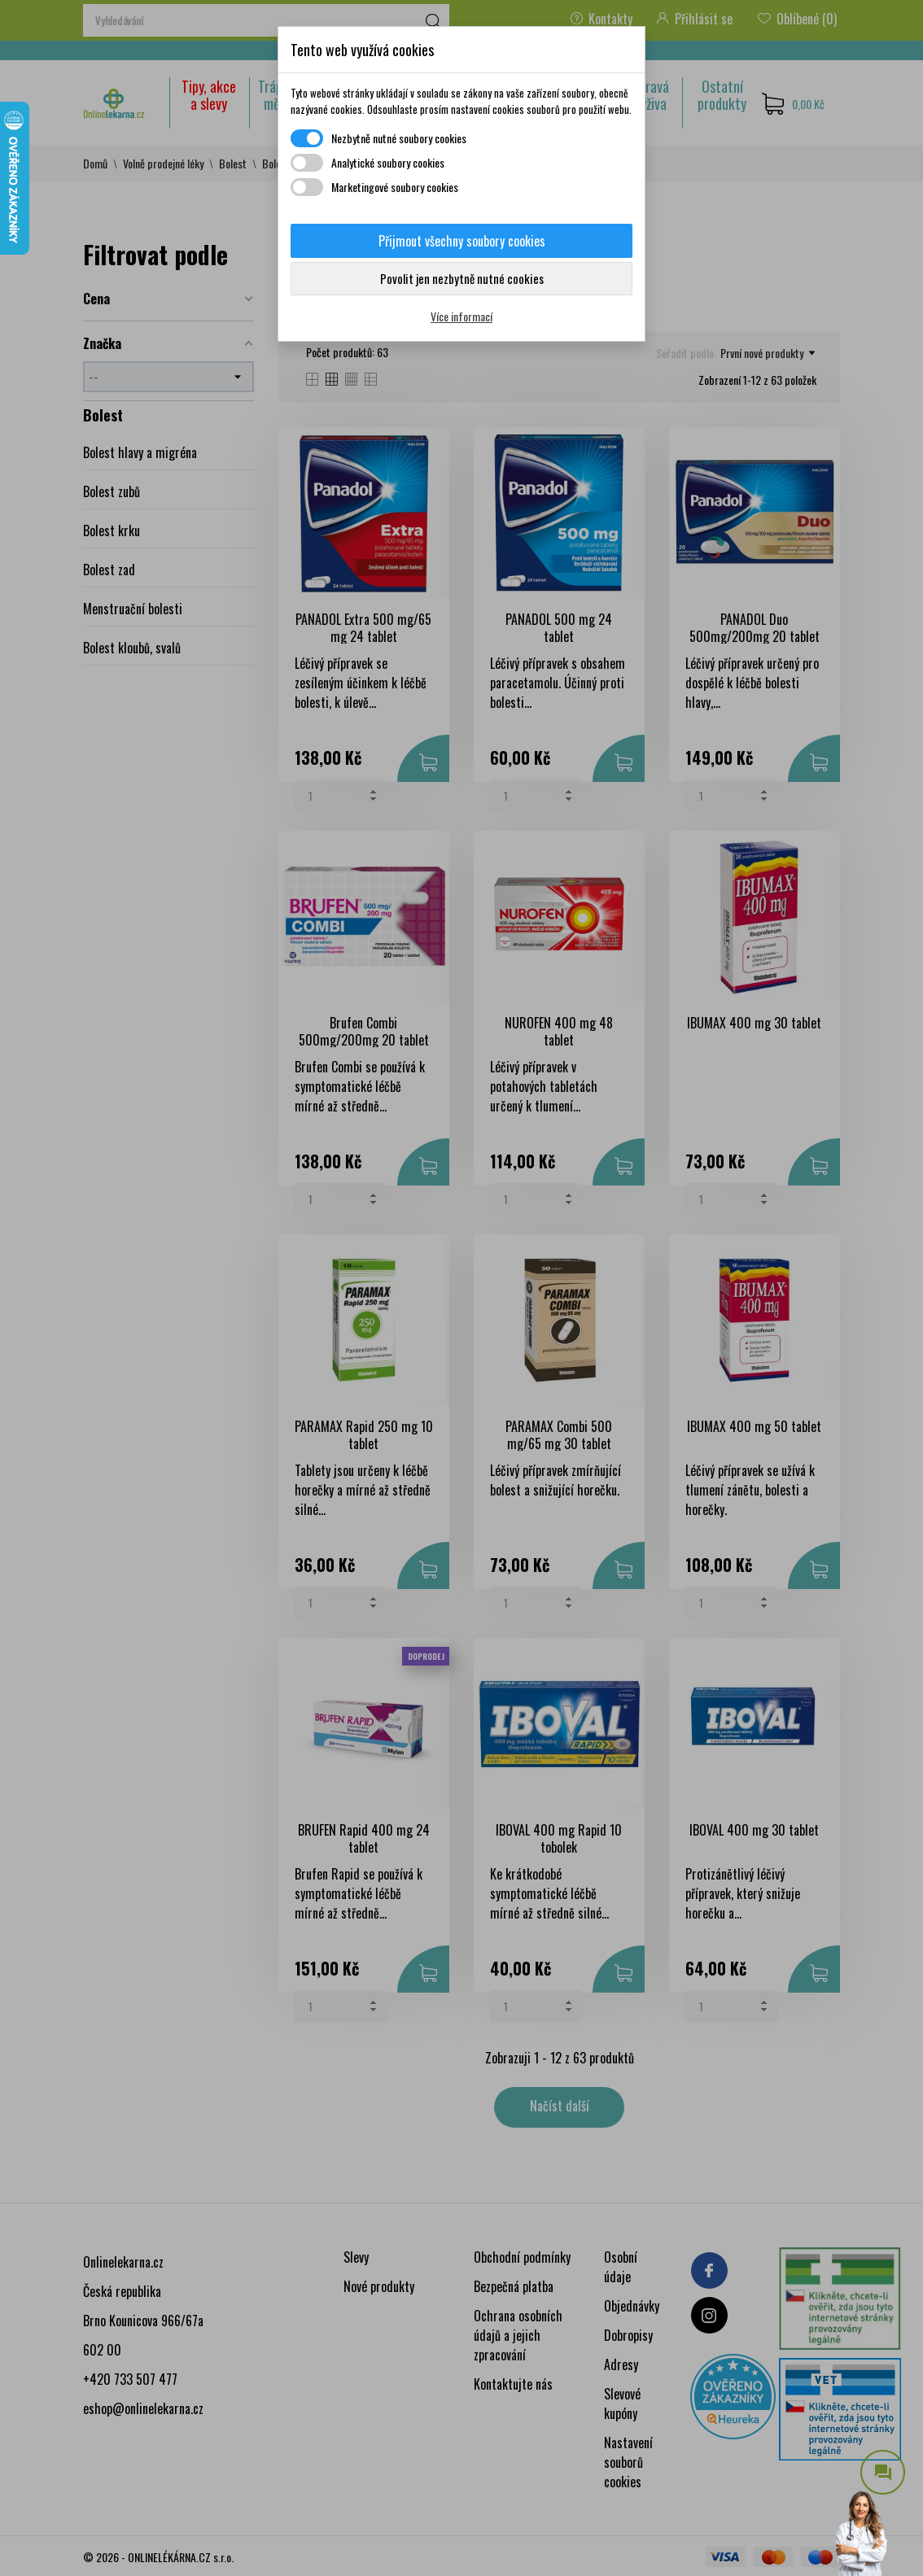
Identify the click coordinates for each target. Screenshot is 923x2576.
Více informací (461, 316)
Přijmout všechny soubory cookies (461, 241)
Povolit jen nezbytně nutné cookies (462, 278)
